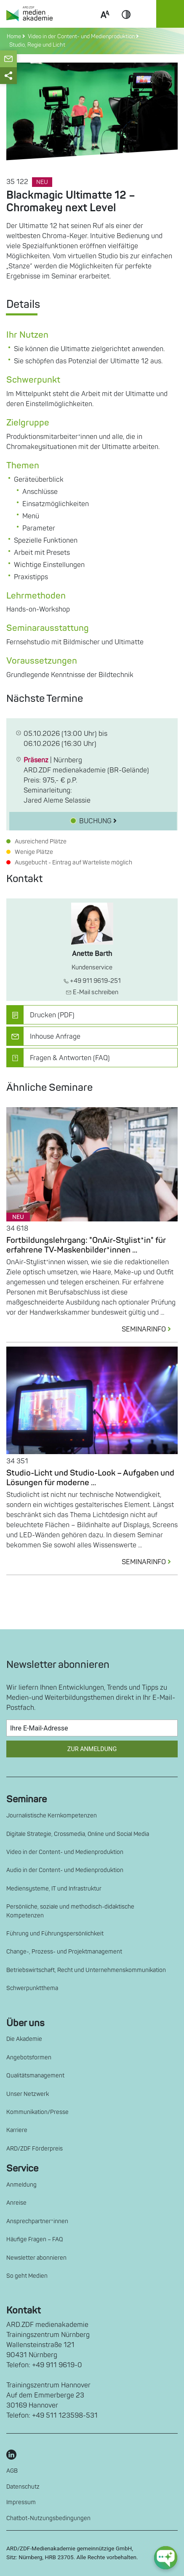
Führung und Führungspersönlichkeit (55, 1933)
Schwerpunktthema (32, 1988)
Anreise (16, 2202)
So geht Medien (27, 2275)
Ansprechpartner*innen (37, 2221)
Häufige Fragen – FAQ (34, 2239)
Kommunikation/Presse (37, 2112)
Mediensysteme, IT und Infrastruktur (53, 1888)
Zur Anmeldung (92, 1749)
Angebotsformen (28, 2057)
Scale (105, 24)
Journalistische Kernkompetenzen (51, 1815)
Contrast (126, 24)
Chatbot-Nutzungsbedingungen (48, 2518)
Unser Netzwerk (27, 2094)
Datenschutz (23, 2486)
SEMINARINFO (150, 1329)
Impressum (21, 2502)
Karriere (16, 2130)
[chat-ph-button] (165, 2557)
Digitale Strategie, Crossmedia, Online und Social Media (77, 1834)
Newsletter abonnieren (36, 2257)
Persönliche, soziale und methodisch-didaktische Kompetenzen (70, 1911)
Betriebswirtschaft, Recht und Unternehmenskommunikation (86, 1970)
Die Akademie (24, 2039)
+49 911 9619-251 (92, 981)
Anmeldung (21, 2184)
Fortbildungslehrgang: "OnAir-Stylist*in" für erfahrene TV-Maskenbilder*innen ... (86, 1245)
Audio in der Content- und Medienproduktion (64, 1870)
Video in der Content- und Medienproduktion (64, 1852)
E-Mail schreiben (92, 992)
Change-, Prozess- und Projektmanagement (64, 1951)
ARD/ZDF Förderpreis (34, 2148)
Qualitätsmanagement (35, 2075)
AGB (12, 2470)
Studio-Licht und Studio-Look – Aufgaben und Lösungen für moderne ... (90, 1478)
